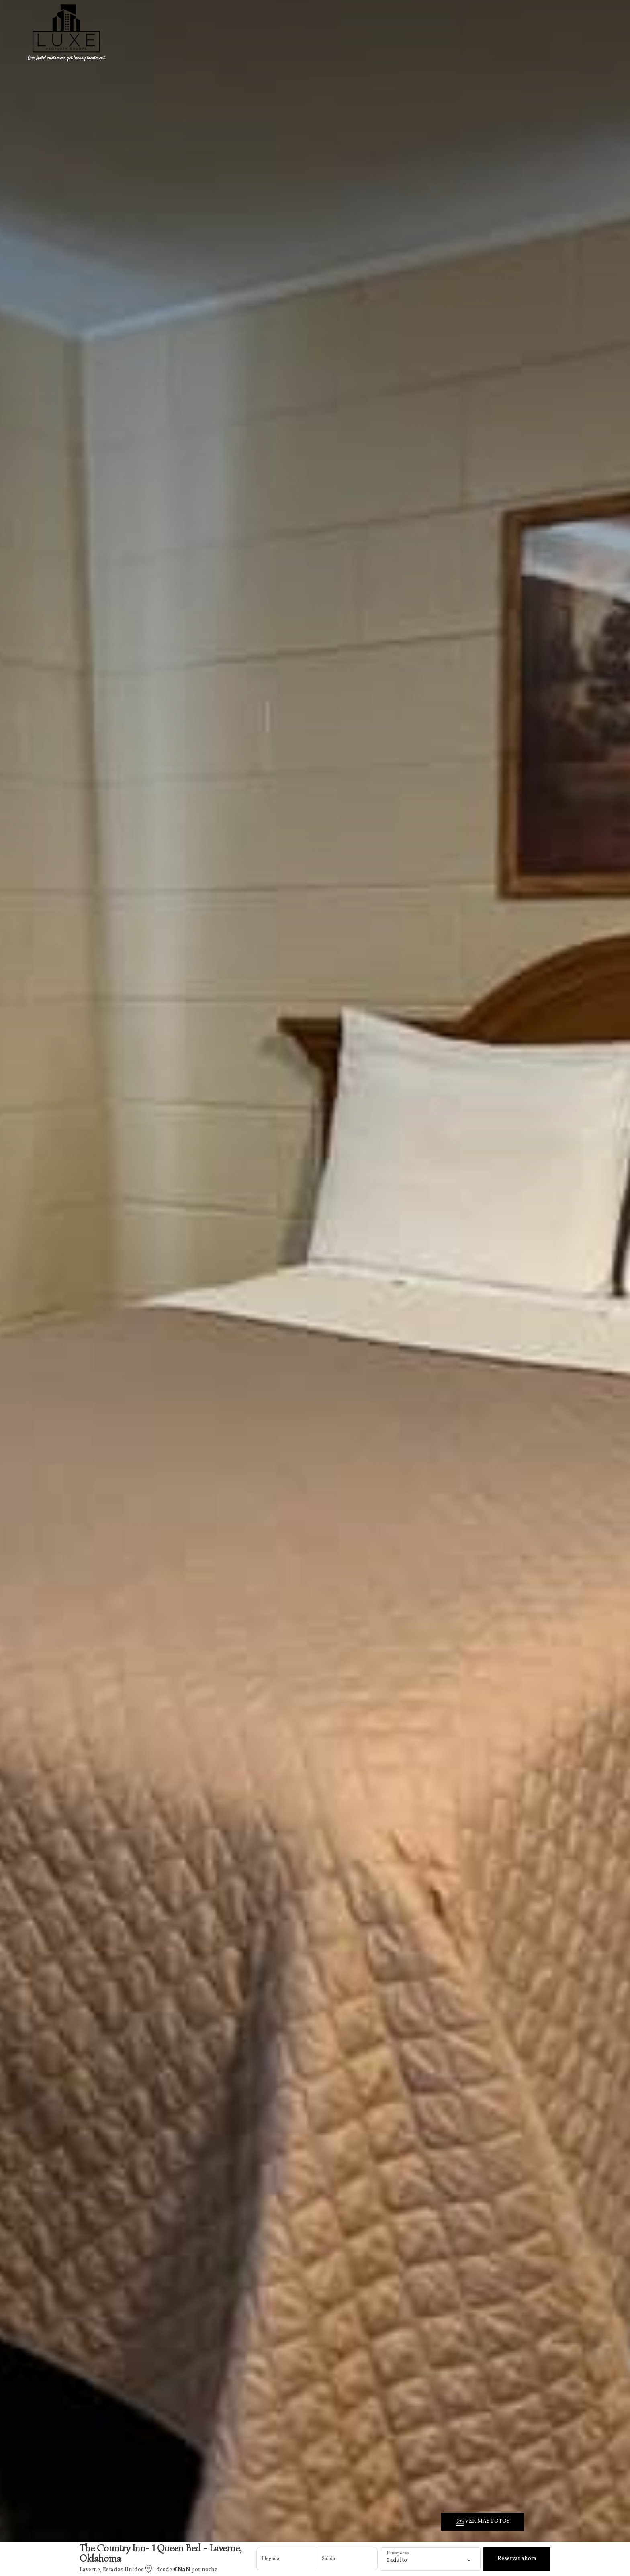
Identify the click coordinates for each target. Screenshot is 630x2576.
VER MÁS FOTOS (482, 2522)
